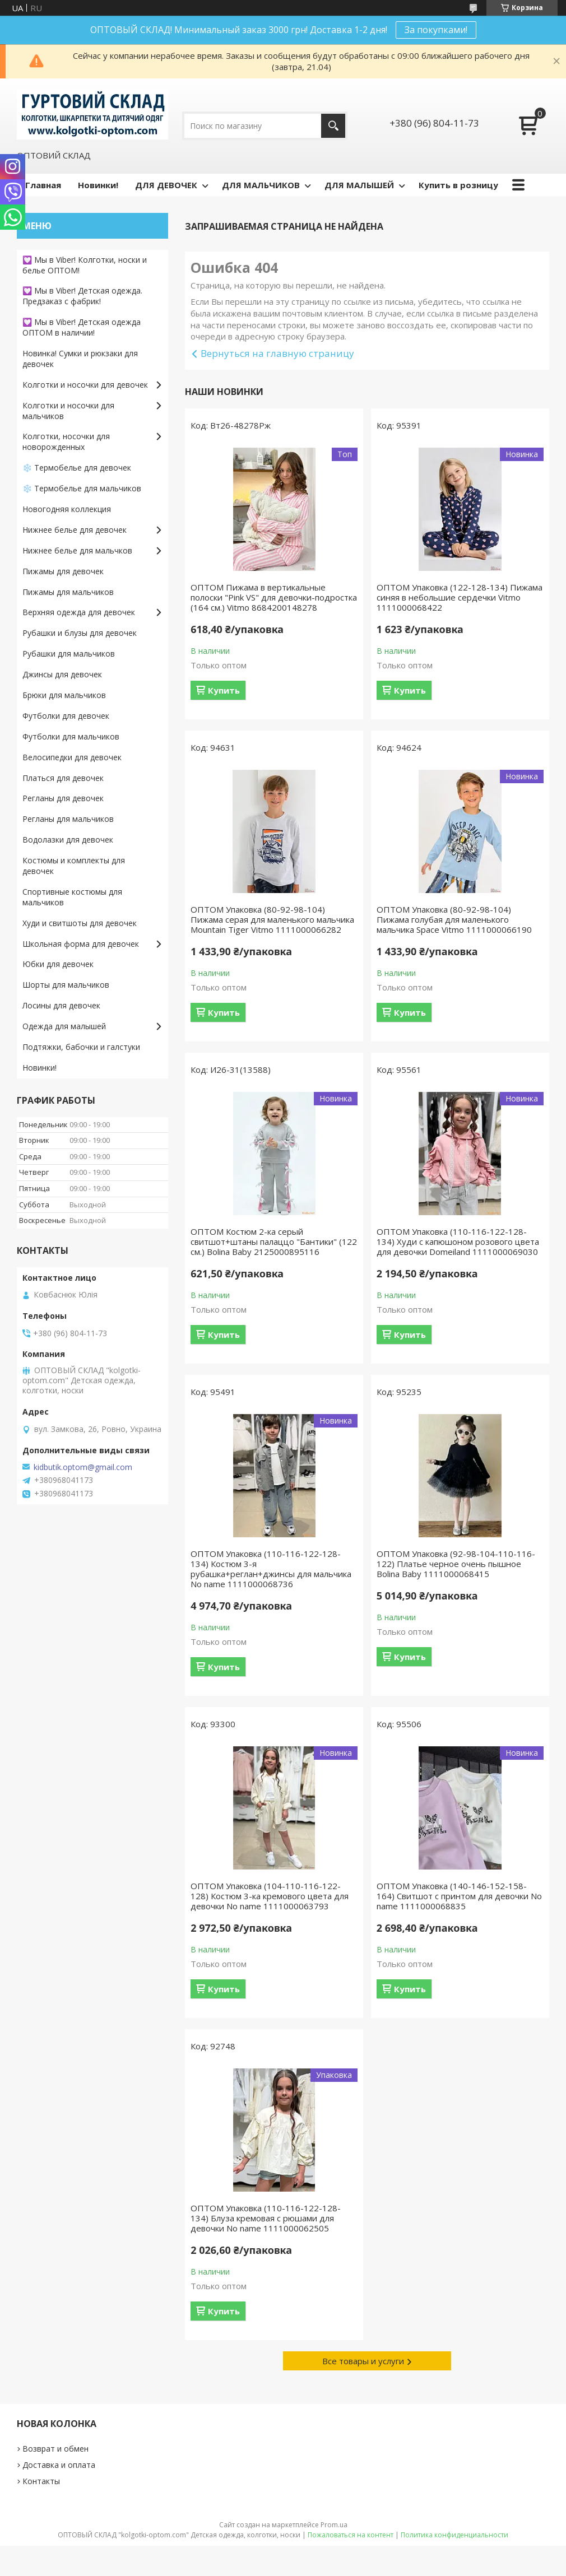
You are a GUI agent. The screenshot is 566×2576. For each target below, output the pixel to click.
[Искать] (333, 126)
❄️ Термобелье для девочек (76, 467)
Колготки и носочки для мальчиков (68, 410)
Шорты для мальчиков (65, 984)
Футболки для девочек (65, 715)
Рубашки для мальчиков (68, 653)
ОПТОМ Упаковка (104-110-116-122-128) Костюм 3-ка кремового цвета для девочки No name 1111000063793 (270, 1896)
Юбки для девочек (58, 964)
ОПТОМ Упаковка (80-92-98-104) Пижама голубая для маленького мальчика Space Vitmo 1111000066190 (454, 919)
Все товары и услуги (363, 2360)
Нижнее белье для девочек (74, 529)
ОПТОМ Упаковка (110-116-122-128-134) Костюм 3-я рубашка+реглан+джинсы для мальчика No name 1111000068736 (271, 1569)
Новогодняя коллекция (66, 509)
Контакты (41, 2481)
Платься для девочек (63, 778)
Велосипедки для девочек (72, 757)
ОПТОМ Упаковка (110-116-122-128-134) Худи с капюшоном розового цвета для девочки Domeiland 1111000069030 (458, 1241)
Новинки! (98, 184)
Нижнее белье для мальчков (77, 550)
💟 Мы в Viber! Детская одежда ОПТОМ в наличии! (81, 327)
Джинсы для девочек (62, 674)
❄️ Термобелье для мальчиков (81, 488)
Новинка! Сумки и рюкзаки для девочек (80, 358)
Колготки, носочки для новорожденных (66, 441)
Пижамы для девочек (63, 571)
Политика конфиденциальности (454, 2535)
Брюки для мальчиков (64, 695)
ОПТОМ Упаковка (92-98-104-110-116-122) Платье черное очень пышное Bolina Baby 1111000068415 (456, 1564)
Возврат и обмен (55, 2448)
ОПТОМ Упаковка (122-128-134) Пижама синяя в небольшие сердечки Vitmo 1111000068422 (459, 597)
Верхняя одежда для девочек (78, 612)
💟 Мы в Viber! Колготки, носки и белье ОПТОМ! (84, 265)
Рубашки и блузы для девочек (79, 632)
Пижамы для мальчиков (68, 592)
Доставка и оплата (58, 2464)
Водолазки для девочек (67, 839)
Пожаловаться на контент (350, 2535)
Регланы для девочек (63, 798)
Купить (224, 690)
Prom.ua (334, 2524)
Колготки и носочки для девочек (85, 384)
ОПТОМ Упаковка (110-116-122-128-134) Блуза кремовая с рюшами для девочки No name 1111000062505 (266, 2218)
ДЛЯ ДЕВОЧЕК (166, 184)
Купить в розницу (458, 184)
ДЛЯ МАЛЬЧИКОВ (261, 184)
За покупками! (436, 30)
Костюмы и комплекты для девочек (73, 865)
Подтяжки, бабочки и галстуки (81, 1046)
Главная (43, 184)
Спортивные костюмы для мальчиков (72, 897)
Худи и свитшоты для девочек (79, 923)
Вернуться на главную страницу (277, 353)
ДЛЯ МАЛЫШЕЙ (359, 184)
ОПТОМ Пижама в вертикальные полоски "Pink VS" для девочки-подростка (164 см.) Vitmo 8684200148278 (274, 597)
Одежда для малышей (64, 1026)
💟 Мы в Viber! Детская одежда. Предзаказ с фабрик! (82, 295)
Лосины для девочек (61, 1005)
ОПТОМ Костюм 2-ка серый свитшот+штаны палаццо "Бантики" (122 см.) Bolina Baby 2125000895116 (274, 1241)
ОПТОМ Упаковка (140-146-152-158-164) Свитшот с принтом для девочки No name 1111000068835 (459, 1896)
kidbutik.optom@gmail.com (83, 1467)
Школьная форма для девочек (80, 943)
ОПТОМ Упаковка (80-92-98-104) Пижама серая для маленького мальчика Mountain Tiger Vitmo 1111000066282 (272, 919)
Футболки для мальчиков (70, 736)
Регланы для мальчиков (68, 818)
